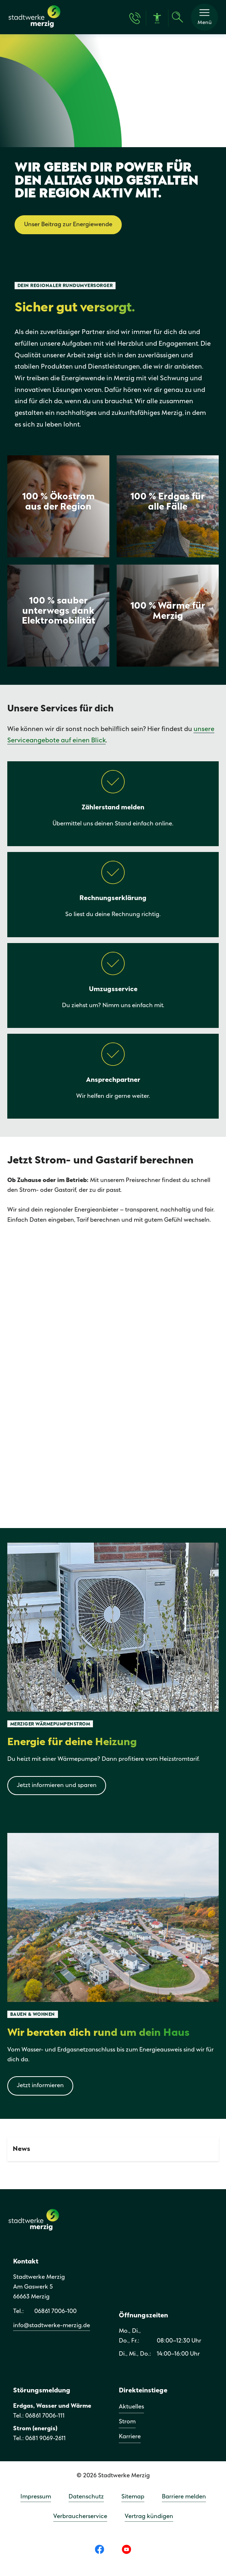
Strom (127, 2421)
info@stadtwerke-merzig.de (51, 2325)
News (21, 2149)
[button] (204, 17)
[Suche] (177, 17)
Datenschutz (86, 2497)
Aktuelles (131, 2407)
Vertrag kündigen (149, 2516)
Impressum (35, 2497)
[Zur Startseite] (34, 27)
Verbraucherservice (80, 2516)
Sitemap (132, 2497)
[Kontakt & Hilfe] (135, 18)
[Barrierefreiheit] (157, 18)
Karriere (130, 2436)
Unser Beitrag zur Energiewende (68, 224)
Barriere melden (184, 2497)
